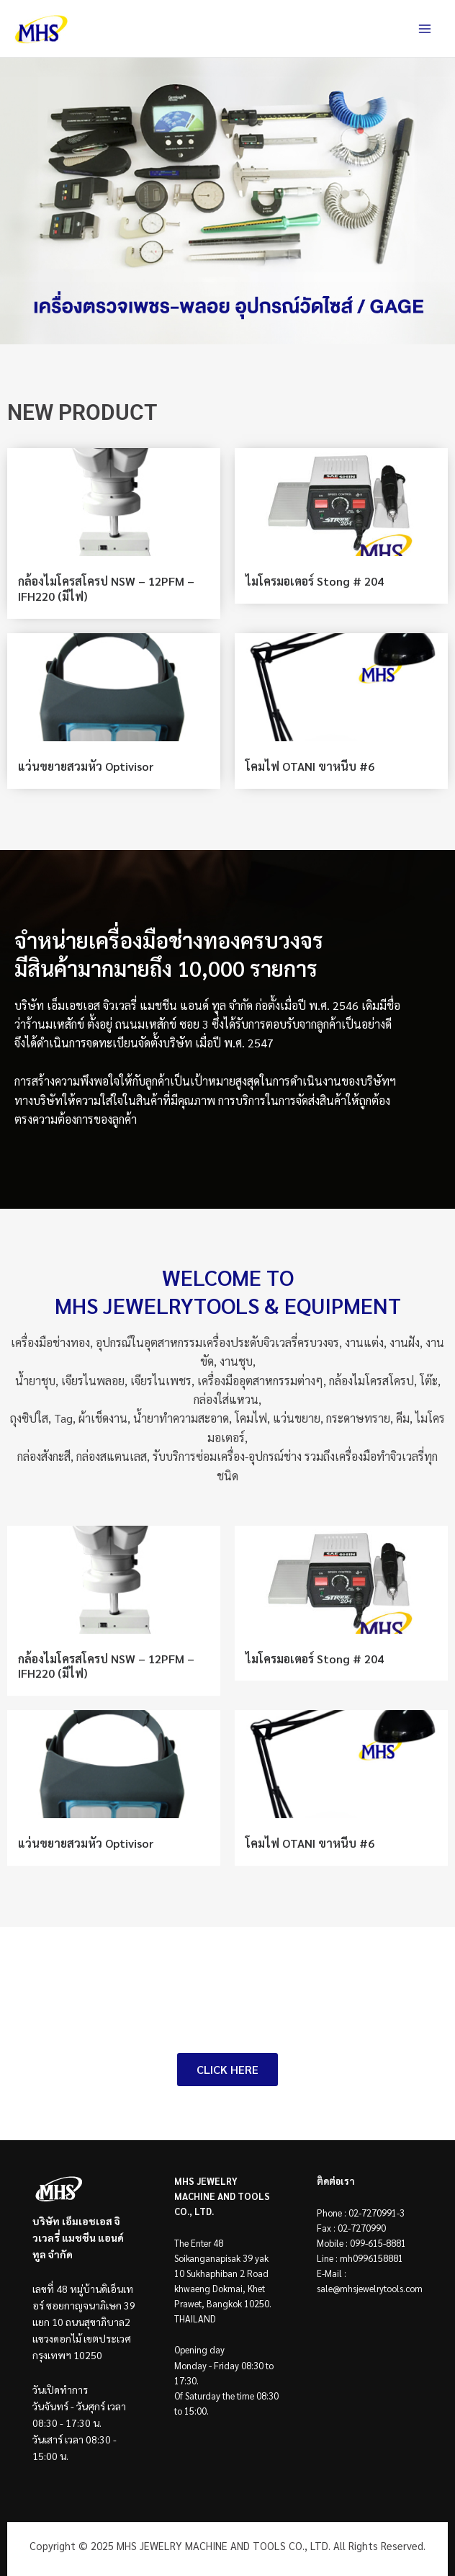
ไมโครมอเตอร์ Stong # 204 (314, 581)
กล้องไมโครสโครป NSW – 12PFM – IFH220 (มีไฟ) (106, 588)
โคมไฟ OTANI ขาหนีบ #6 (309, 766)
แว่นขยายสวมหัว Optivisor (85, 766)
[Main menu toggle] (425, 29)
